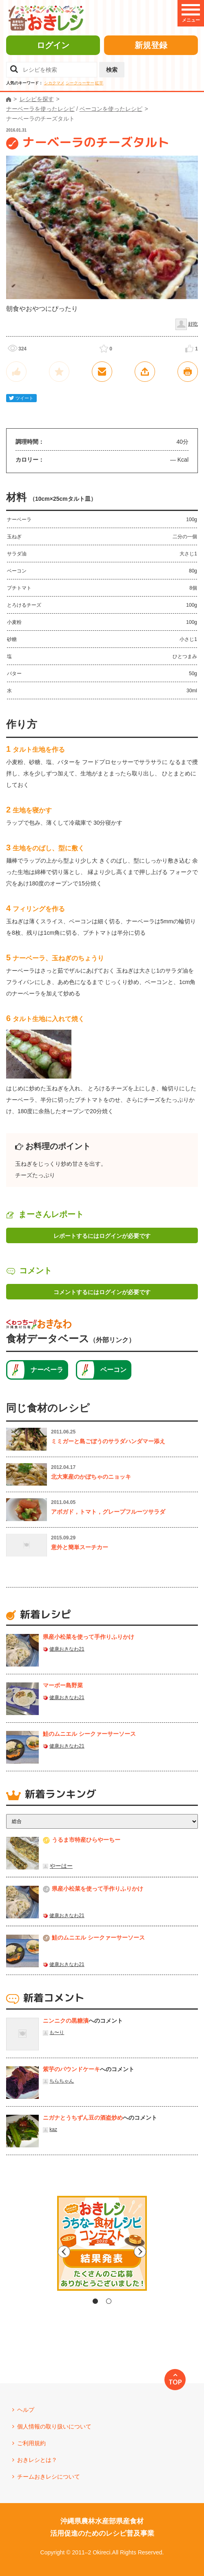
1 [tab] (95, 2301)
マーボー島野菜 (63, 1685)
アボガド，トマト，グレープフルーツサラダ (108, 1511)
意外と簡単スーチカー (79, 1547)
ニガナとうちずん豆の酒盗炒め (83, 2117)
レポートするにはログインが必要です (102, 1236)
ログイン (53, 45)
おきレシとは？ (37, 2460)
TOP (175, 2382)
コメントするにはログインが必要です (102, 1292)
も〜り (56, 2032)
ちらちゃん (61, 2081)
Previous (33, 2252)
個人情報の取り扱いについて (54, 2426)
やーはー (61, 1866)
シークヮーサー (80, 83)
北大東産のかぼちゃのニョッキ (91, 1476)
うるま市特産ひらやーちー (86, 1839)
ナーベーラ (47, 1369)
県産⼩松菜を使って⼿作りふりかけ (88, 1637)
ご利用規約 (31, 2443)
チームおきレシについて (48, 2476)
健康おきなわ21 (66, 1649)
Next (171, 2252)
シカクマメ (54, 83)
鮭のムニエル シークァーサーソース (89, 1734)
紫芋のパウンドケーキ (71, 2069)
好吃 (193, 324)
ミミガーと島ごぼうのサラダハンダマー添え (108, 1441)
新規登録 (151, 45)
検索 (112, 69)
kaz (53, 2129)
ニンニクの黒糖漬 (66, 2020)
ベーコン (113, 1369)
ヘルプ (25, 2409)
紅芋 (99, 83)
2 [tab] (108, 2301)
